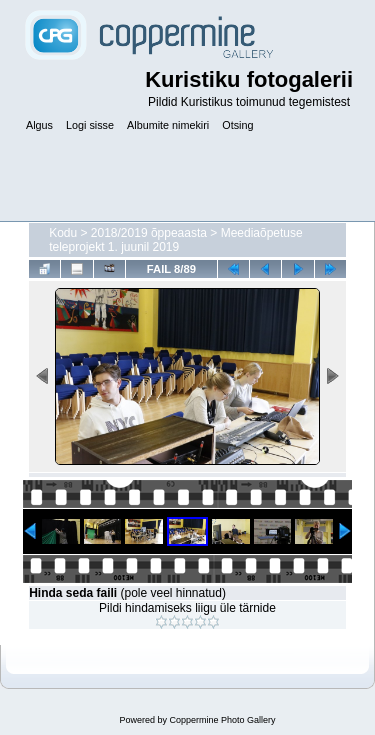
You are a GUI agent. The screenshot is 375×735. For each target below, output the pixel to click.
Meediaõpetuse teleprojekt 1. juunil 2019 (176, 240)
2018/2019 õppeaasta (149, 233)
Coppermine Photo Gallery (222, 720)
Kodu (63, 233)
